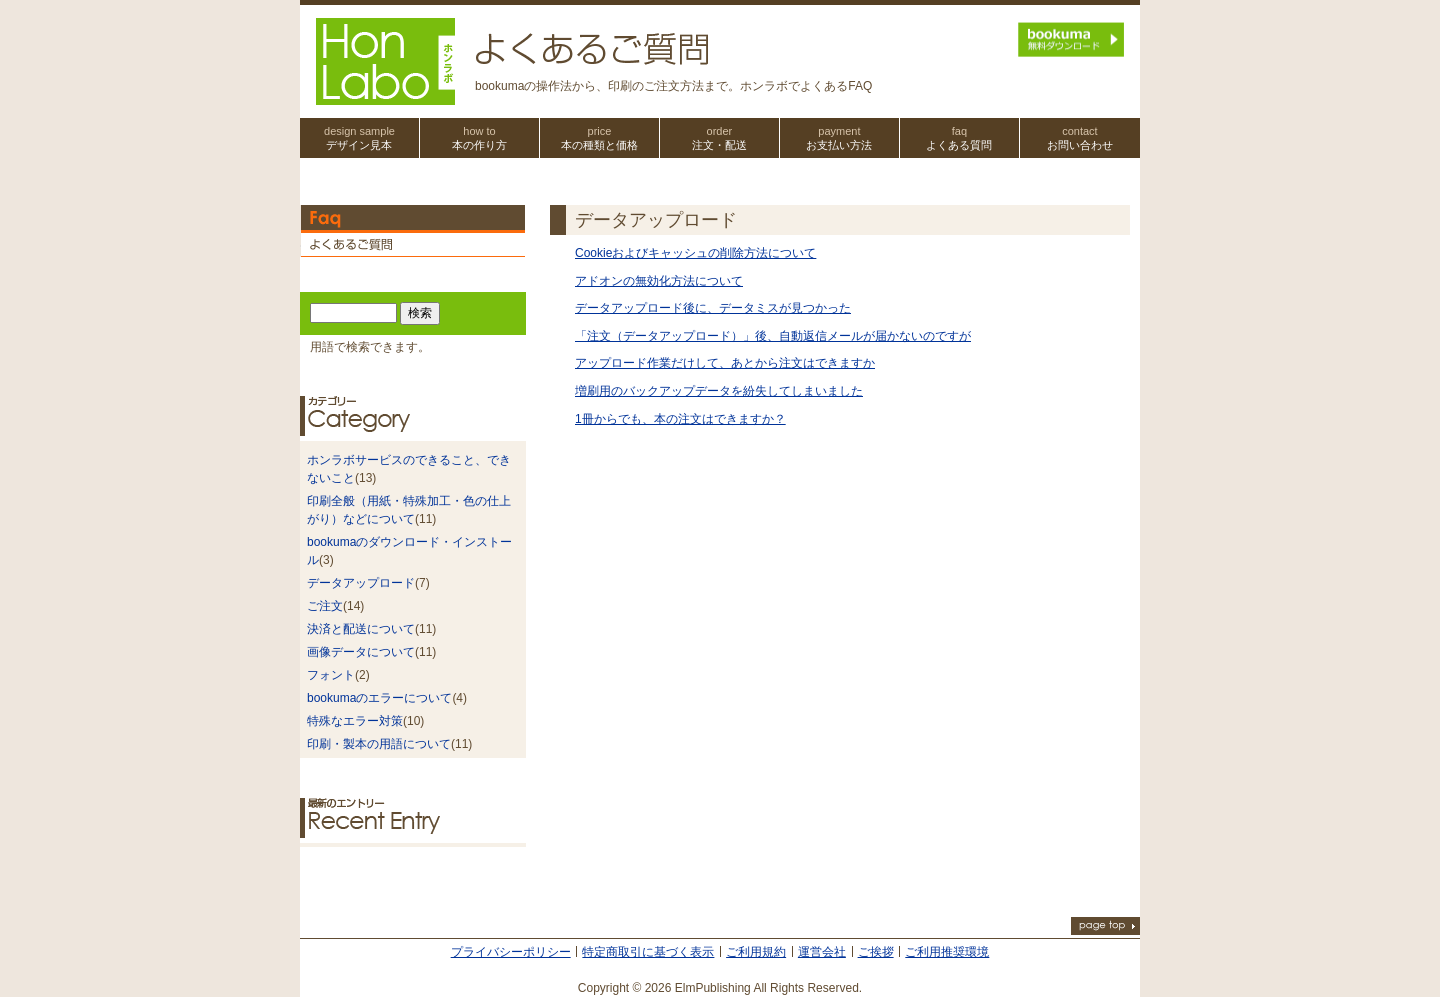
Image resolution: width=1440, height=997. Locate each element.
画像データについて (361, 652)
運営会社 (822, 952)
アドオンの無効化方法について (659, 281)
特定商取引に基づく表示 (648, 952)
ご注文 (325, 606)
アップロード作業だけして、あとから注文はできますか (725, 363)
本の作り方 (479, 137)
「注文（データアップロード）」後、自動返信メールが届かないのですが (773, 336)
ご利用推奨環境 (947, 952)
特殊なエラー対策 (355, 721)
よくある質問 (959, 137)
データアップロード (361, 583)
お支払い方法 (839, 137)
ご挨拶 (876, 952)
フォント (331, 675)
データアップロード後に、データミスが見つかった (713, 308)
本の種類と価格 (599, 137)
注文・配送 (719, 137)
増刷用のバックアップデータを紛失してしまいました (719, 391)
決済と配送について (361, 629)
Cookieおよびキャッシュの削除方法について (695, 253)
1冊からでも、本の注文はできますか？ (680, 419)
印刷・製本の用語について (379, 744)
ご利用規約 (756, 952)
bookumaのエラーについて (379, 698)
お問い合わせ (1080, 137)
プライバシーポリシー (511, 952)
